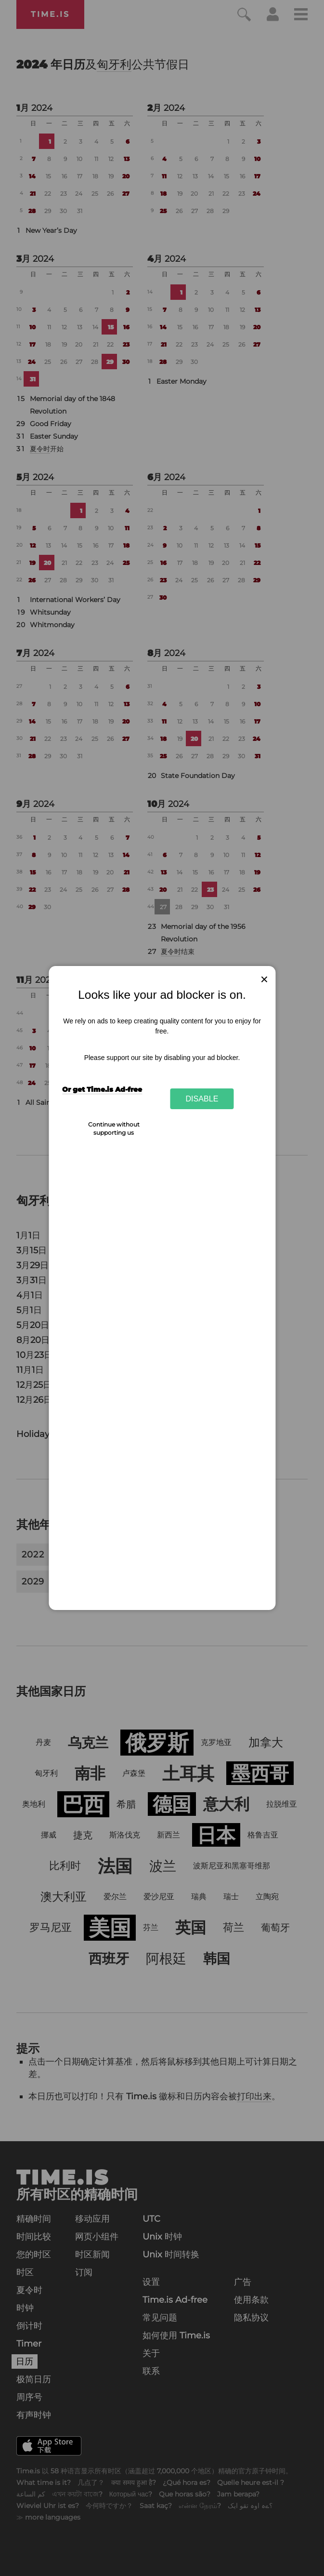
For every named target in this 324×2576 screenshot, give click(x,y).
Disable (202, 1098)
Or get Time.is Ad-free (102, 1089)
